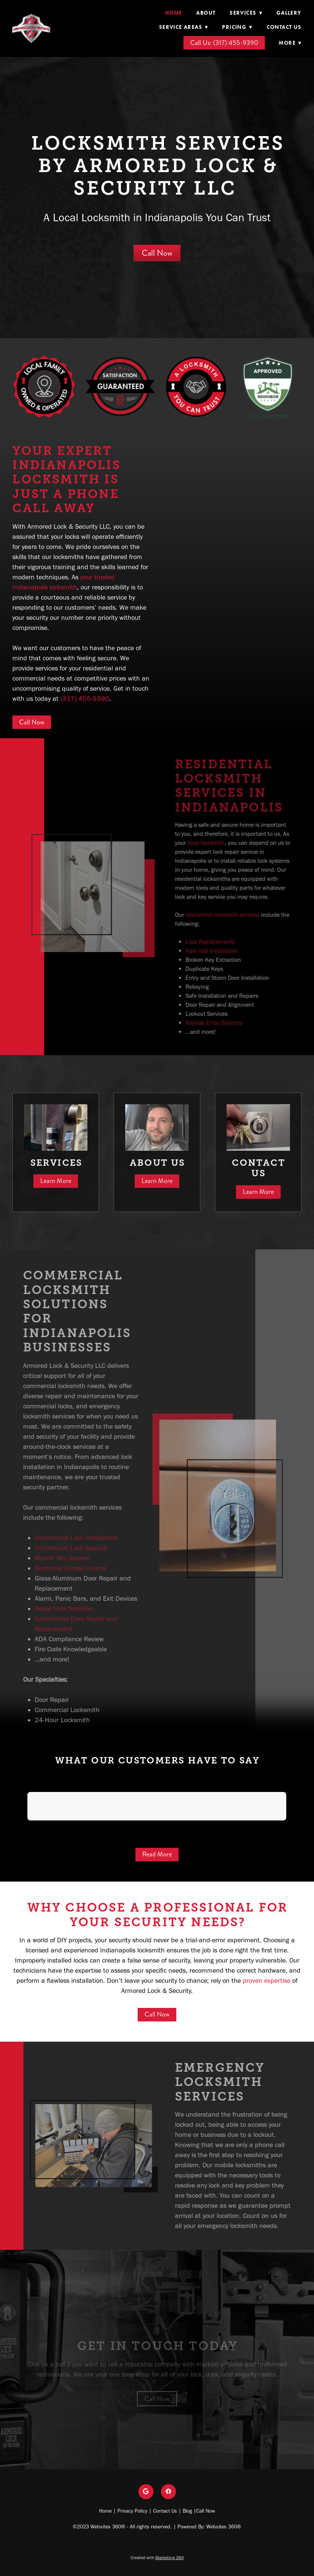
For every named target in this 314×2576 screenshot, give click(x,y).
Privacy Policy (132, 2511)
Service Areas (183, 27)
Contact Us (284, 27)
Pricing (237, 27)
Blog (187, 2511)
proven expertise (266, 1980)
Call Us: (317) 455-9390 (224, 43)
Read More (157, 1854)
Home (173, 13)
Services (246, 13)
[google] (145, 2491)
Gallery (289, 13)
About (205, 13)
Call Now (157, 253)
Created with (157, 2557)
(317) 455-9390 (84, 698)
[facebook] (168, 2491)
